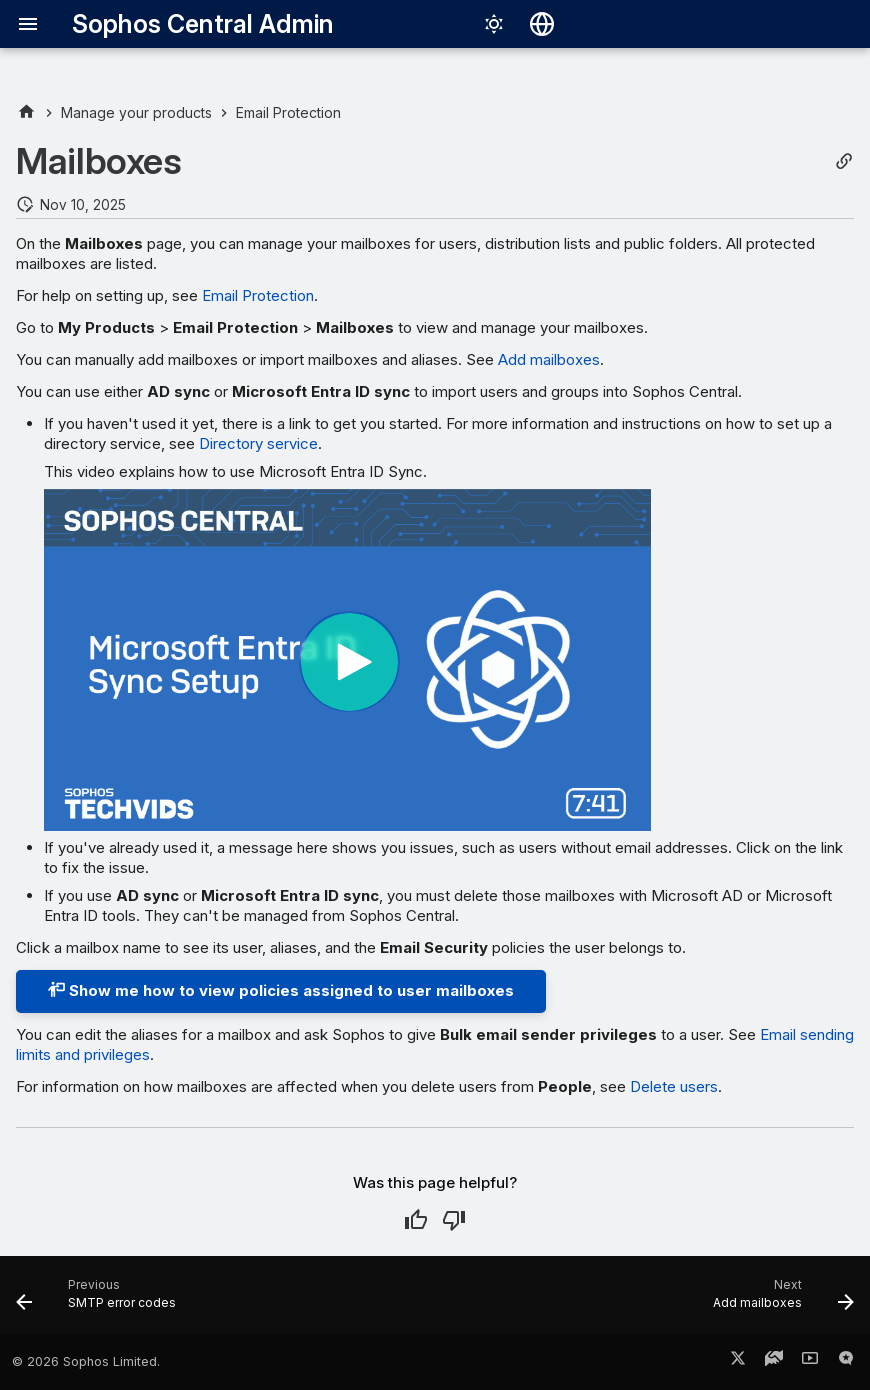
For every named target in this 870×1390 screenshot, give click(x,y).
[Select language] (542, 24)
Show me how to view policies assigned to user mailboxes (281, 990)
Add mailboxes (549, 359)
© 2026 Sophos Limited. (86, 1361)
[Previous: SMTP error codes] (100, 1301)
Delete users (674, 1086)
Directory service (258, 443)
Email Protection (258, 295)
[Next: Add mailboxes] (779, 1301)
